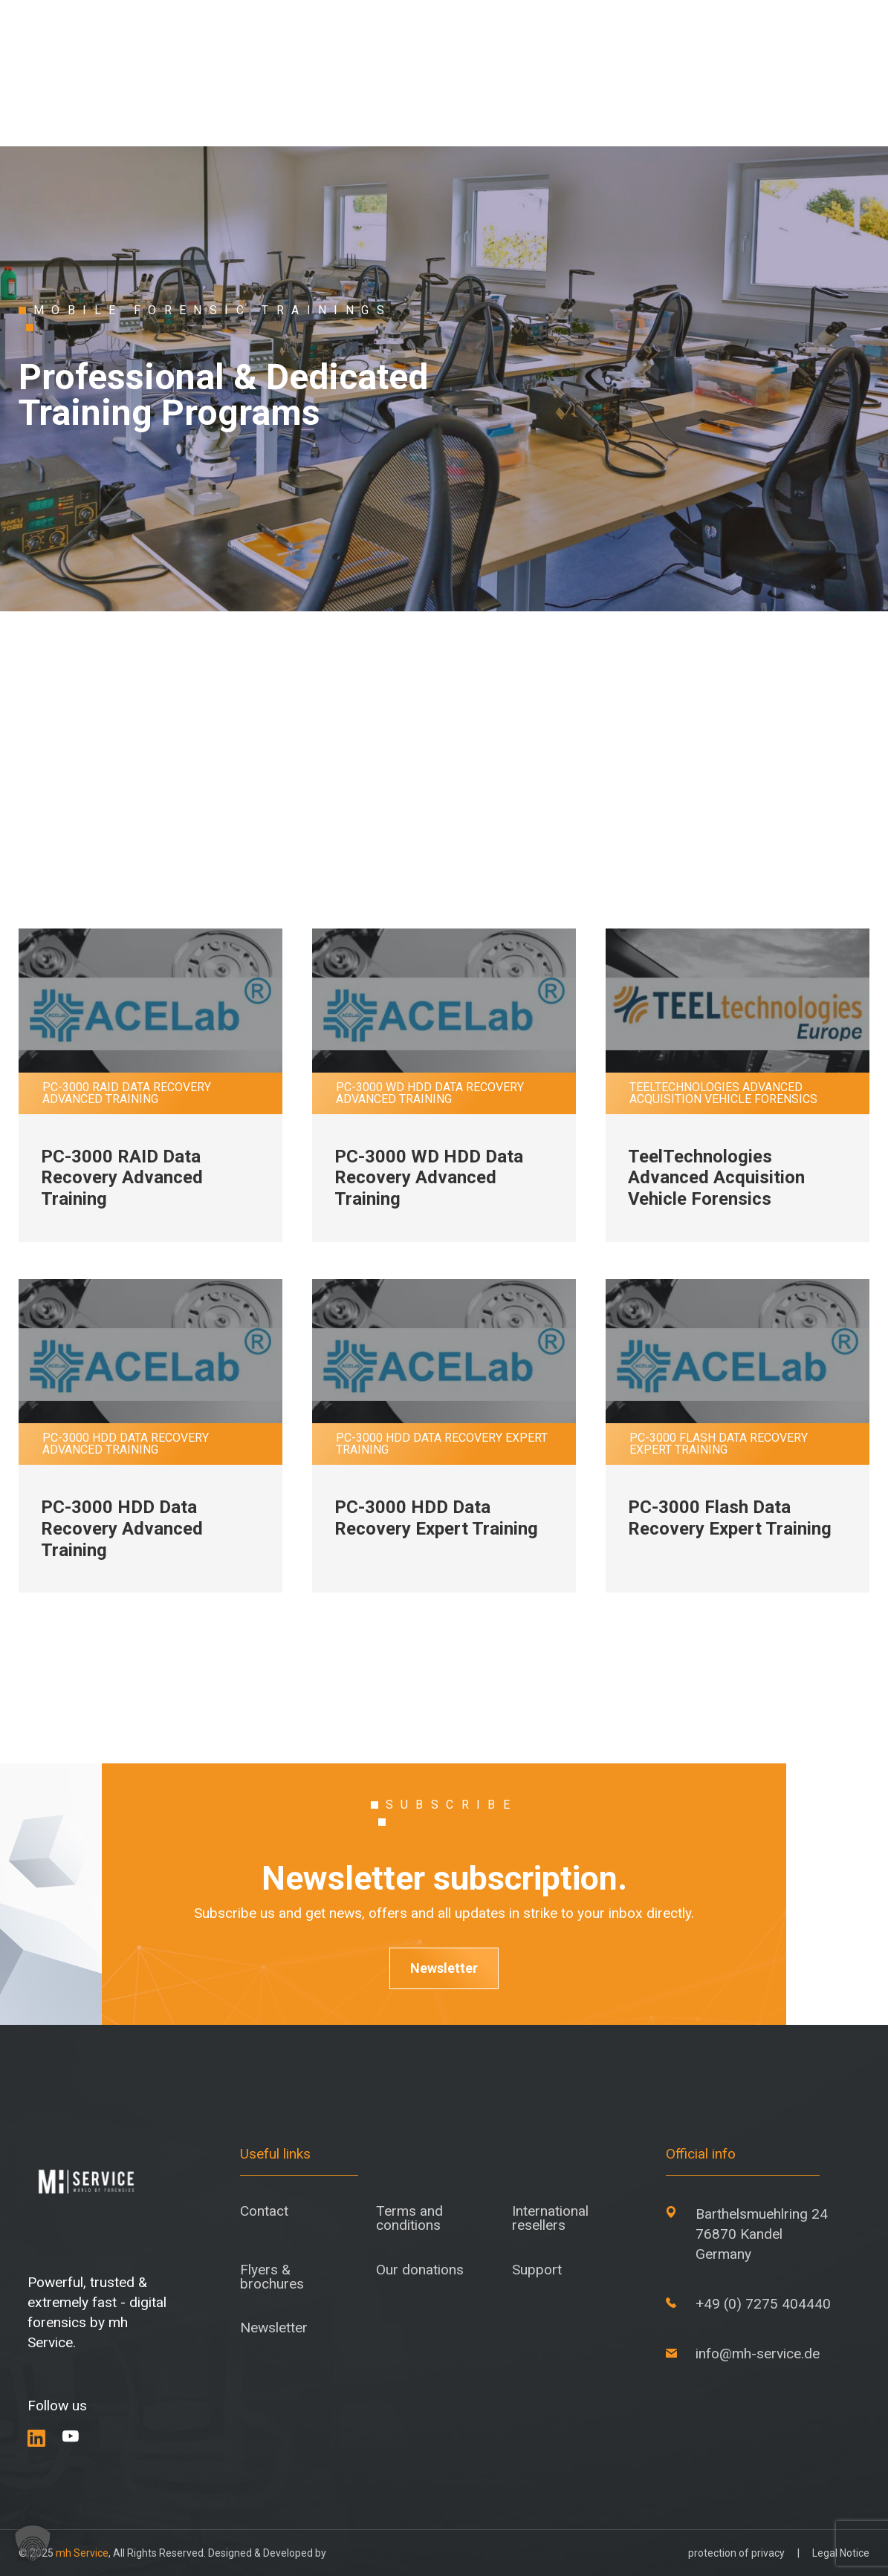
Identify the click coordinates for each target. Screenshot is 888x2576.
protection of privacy (736, 2553)
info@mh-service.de (758, 2353)
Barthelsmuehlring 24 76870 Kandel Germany (762, 2234)
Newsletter (444, 1968)
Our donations (420, 2270)
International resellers (550, 2218)
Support (537, 2270)
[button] (32, 2543)
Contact (264, 2211)
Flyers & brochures (272, 2277)
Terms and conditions (409, 2218)
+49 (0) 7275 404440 (763, 2303)
